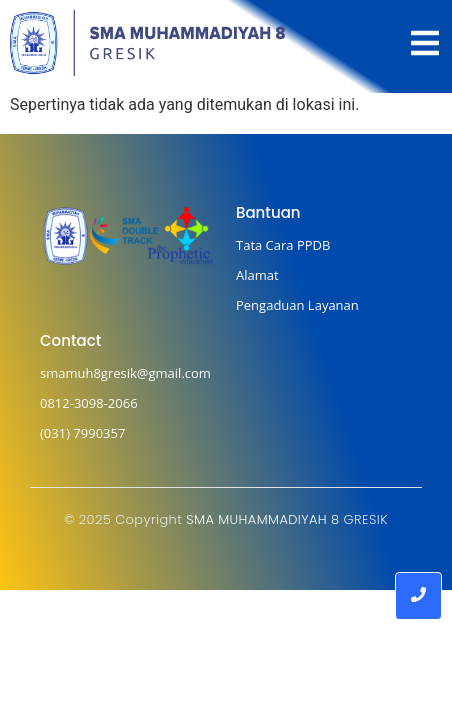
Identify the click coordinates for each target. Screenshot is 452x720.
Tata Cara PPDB (283, 245)
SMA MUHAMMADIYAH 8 (262, 519)
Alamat (257, 275)
